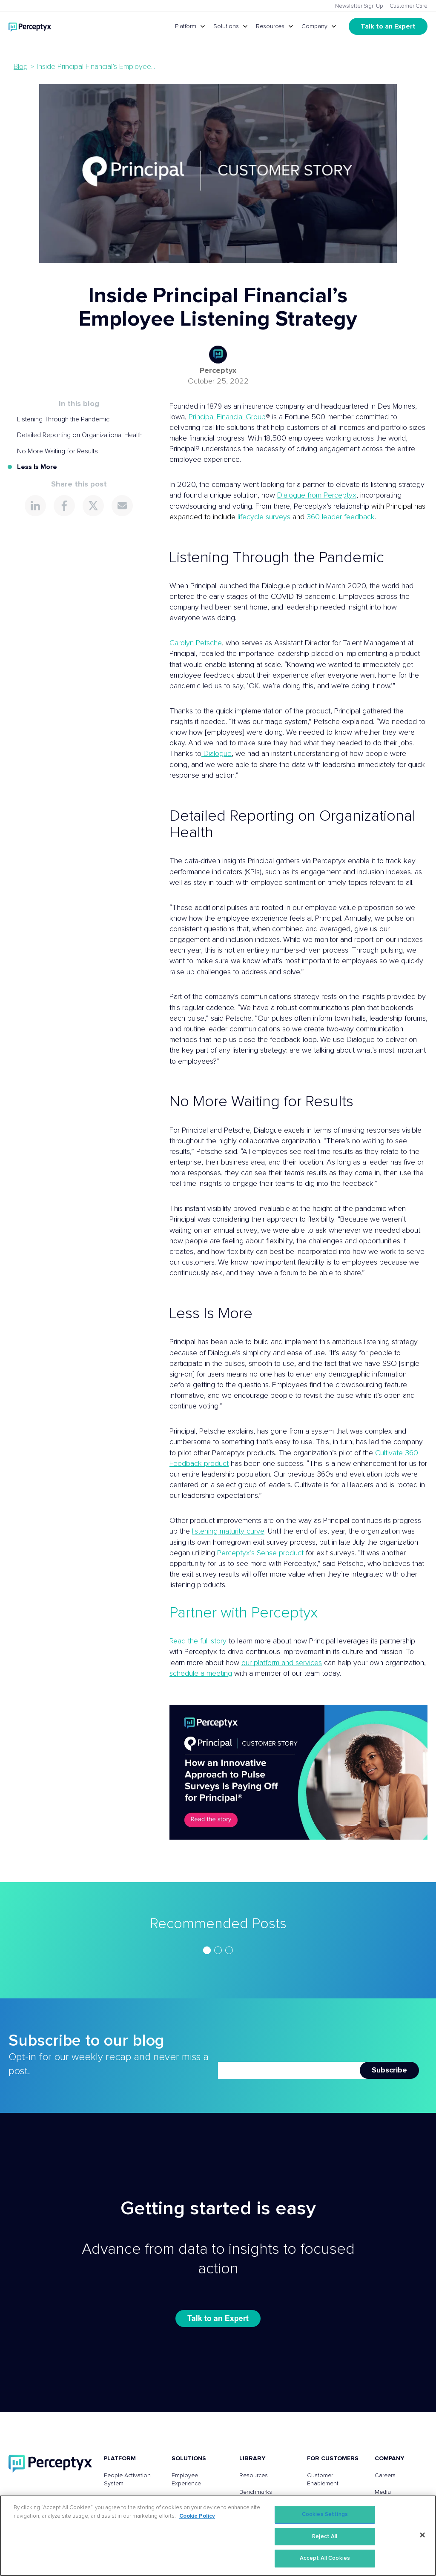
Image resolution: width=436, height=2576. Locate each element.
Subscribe (389, 2070)
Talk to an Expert (388, 26)
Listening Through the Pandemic (63, 419)
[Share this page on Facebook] (64, 505)
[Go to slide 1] (207, 1950)
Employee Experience (186, 2480)
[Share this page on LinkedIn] (35, 505)
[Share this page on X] (93, 505)
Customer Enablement (322, 2480)
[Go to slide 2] (218, 1950)
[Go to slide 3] (229, 1950)
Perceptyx (218, 371)
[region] (218, 1950)
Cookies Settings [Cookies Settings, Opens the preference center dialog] (325, 2514)
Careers (385, 2476)
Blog (21, 67)
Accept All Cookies (325, 2558)
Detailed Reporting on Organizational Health (80, 435)
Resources (270, 26)
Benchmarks (255, 2492)
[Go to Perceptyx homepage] (30, 26)
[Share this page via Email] (122, 505)
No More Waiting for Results (57, 451)
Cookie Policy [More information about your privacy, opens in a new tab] (197, 2516)
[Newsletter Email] (289, 2070)
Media (383, 2492)
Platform (185, 26)
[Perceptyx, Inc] (50, 2463)
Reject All (324, 2536)
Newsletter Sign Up (359, 6)
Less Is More (37, 467)
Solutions (226, 26)
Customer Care (408, 6)
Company (314, 26)
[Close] (422, 2535)
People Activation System (127, 2480)
